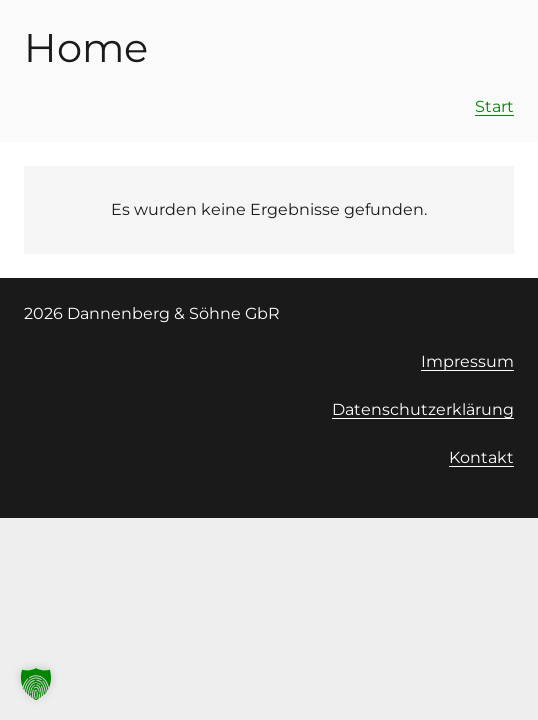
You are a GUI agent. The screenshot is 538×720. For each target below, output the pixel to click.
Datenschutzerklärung (423, 409)
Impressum (467, 361)
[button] (36, 684)
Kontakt (481, 457)
